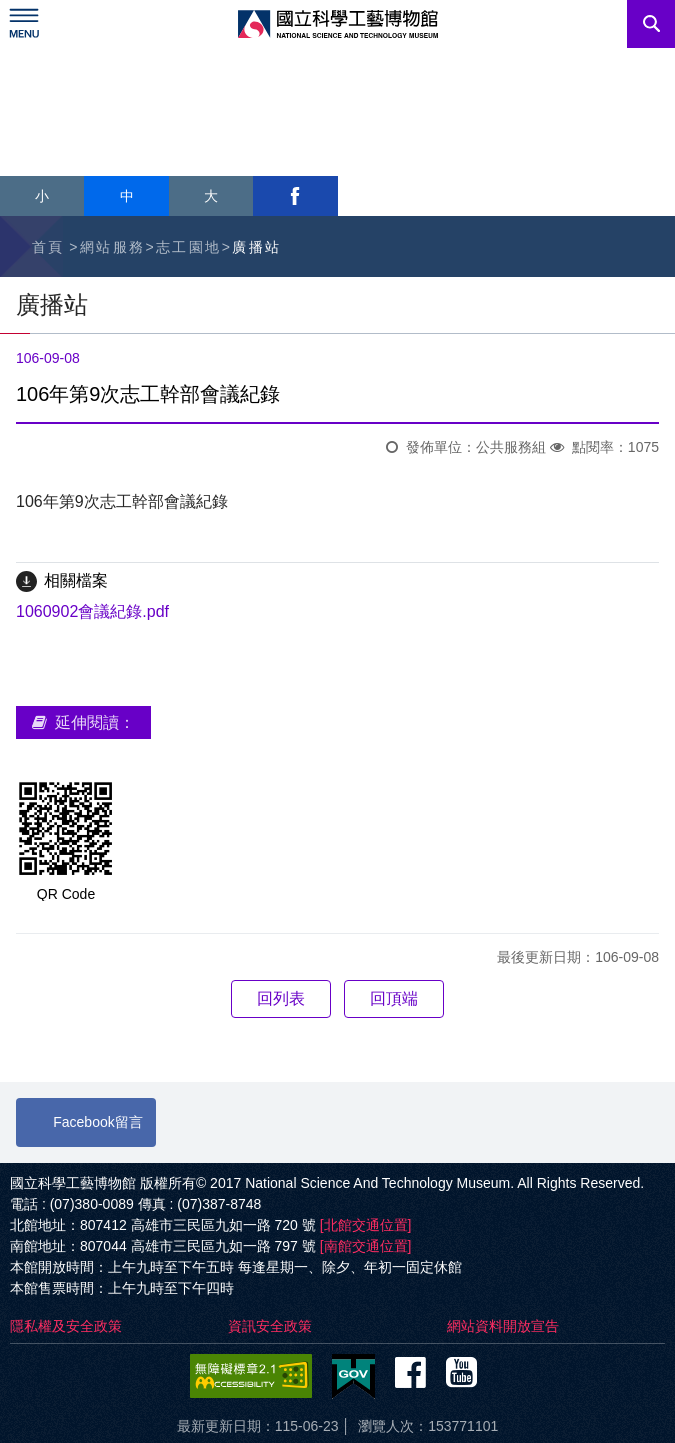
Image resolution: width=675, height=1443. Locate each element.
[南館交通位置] (366, 1246)
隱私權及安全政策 (66, 1326)
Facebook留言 (97, 1122)
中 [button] (127, 196)
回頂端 (394, 998)
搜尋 (651, 24)
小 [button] (42, 196)
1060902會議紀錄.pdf (92, 611)
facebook (295, 196)
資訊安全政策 (270, 1326)
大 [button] (211, 196)
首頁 (48, 247)
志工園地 (189, 247)
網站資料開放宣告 (503, 1326)
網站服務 (113, 247)
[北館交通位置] (366, 1225)
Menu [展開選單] (24, 24)
